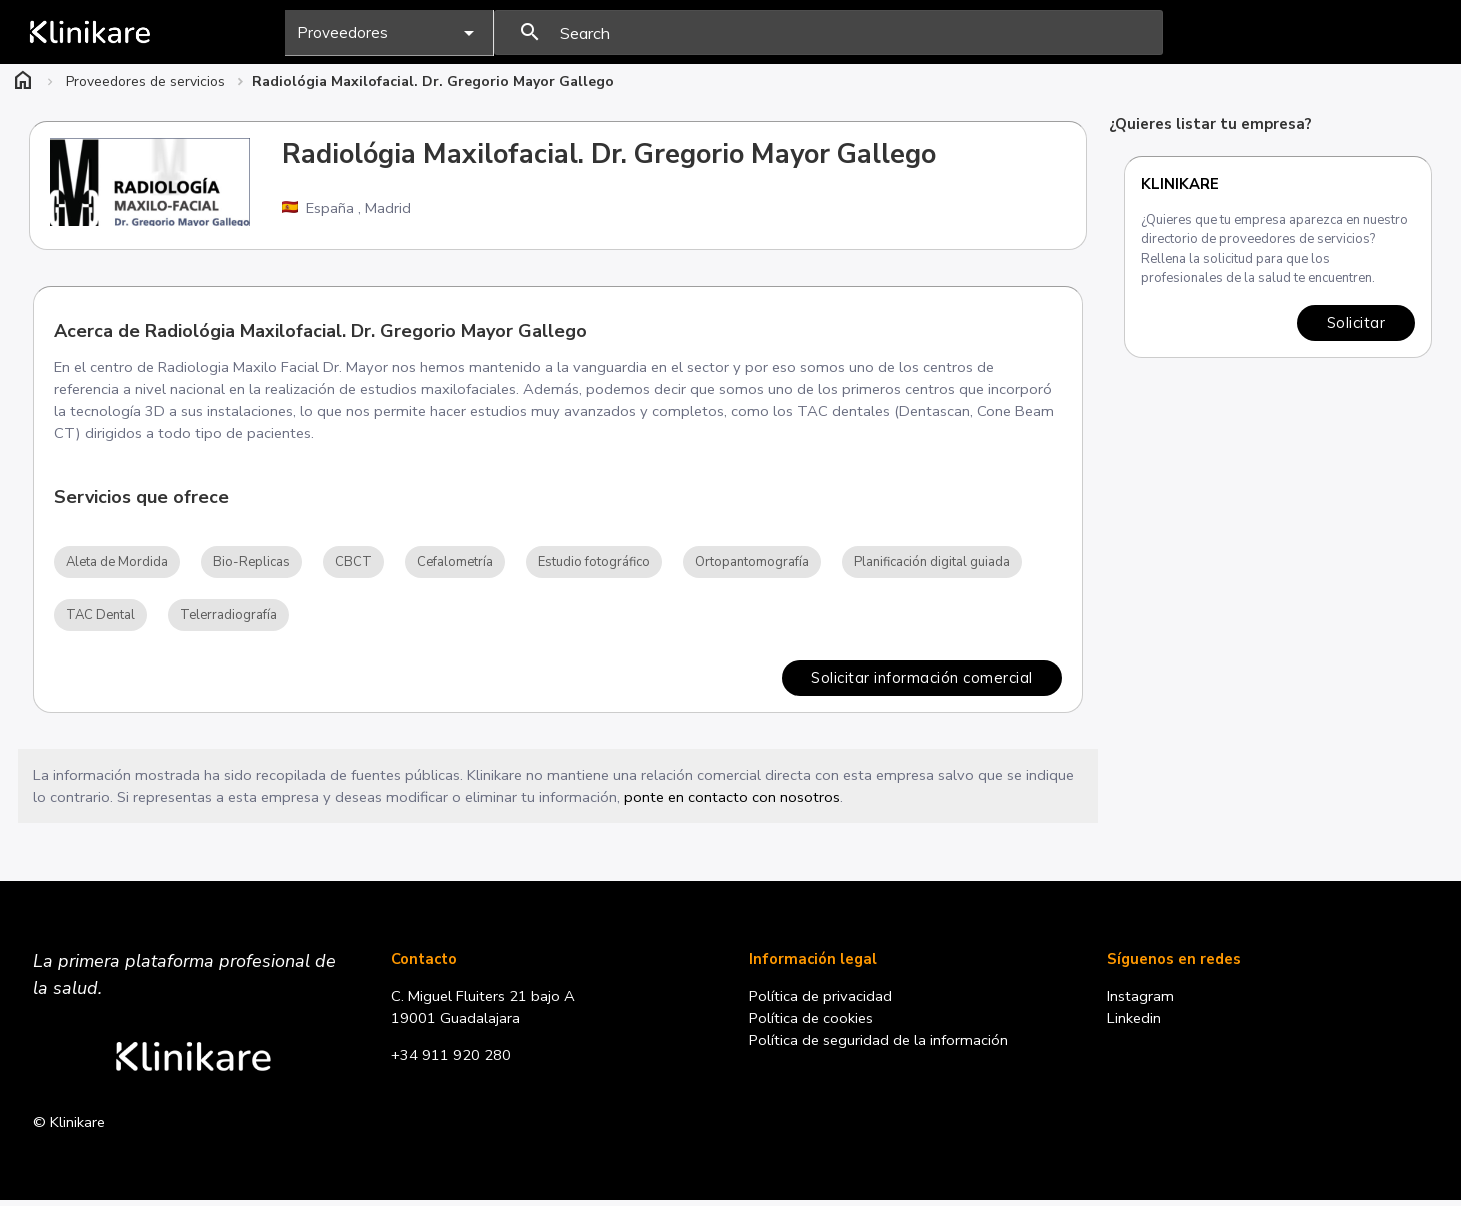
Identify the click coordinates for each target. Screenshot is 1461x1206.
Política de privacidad (822, 1000)
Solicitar (1355, 322)
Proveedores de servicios (145, 81)
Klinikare (1180, 184)
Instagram (1141, 1000)
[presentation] (828, 32)
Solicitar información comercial (921, 679)
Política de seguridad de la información (881, 1045)
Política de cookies (813, 1023)
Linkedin (1135, 1023)
